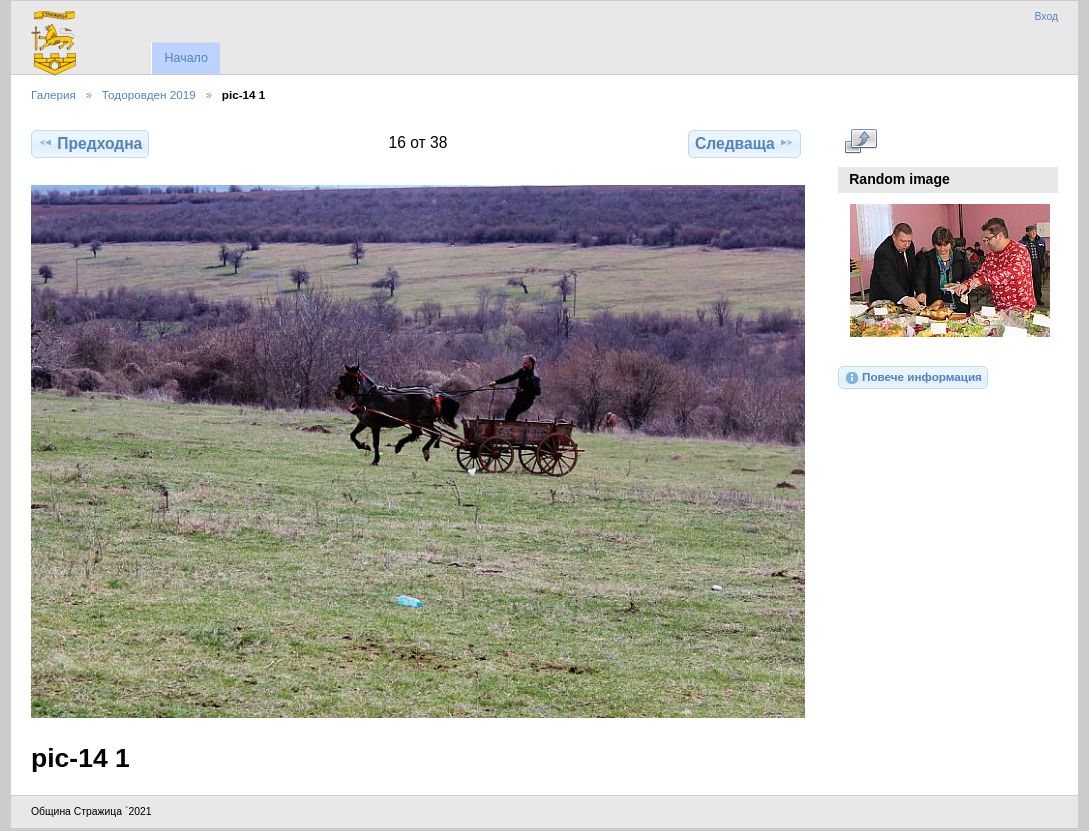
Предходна (90, 143)
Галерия (53, 94)
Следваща (744, 143)
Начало (185, 58)
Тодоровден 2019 (149, 94)
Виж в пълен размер (860, 141)
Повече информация (913, 378)
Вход (1046, 16)
